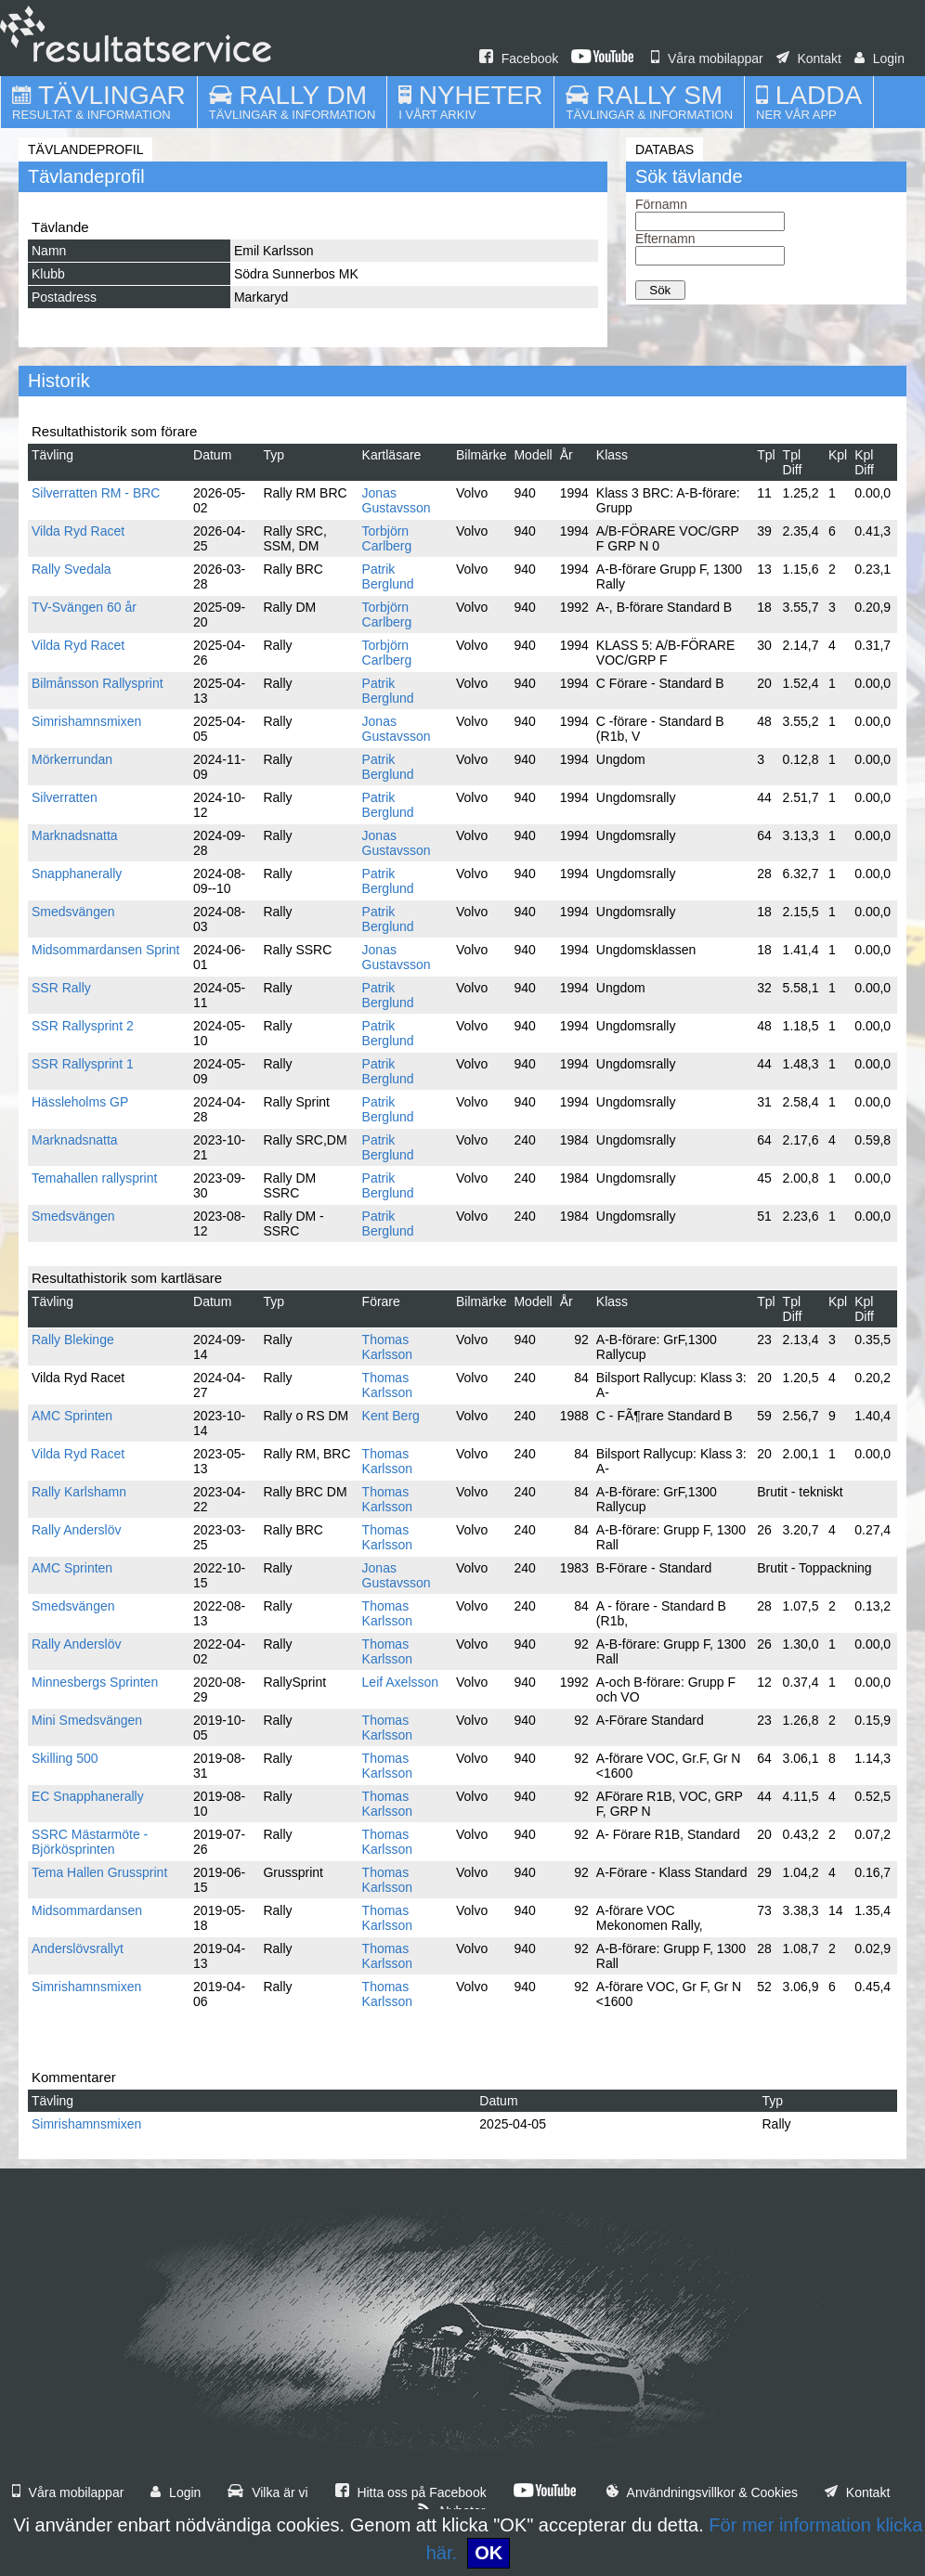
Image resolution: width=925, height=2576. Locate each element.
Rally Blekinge (73, 1339)
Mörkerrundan (72, 759)
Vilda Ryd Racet (78, 531)
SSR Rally (61, 987)
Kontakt (808, 58)
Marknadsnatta (75, 835)
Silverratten (65, 797)
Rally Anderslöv (77, 1529)
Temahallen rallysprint (94, 1178)
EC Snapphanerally (88, 1796)
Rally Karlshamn (79, 1491)
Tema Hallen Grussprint (99, 1872)
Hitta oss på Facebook (411, 2492)
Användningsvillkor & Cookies (702, 2492)
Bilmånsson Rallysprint (97, 683)
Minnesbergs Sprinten (95, 1682)
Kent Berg (391, 1415)
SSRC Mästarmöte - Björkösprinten (90, 1842)
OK (488, 2553)
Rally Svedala (71, 569)
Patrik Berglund (388, 576)
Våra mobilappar (707, 58)
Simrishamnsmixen (86, 721)
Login (879, 58)
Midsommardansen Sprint (106, 949)
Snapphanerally (77, 873)
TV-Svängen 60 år (84, 607)
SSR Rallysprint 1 (83, 1063)
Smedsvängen (73, 911)
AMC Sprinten (72, 1415)
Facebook (518, 58)
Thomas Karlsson (387, 1347)
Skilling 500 (65, 1758)
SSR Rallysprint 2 (83, 1025)
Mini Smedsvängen (87, 1720)
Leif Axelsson (400, 1682)
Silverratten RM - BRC (96, 492)
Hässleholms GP (80, 1101)
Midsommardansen (87, 1910)
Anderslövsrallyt (78, 1948)
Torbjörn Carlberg (387, 538)
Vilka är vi (267, 2492)
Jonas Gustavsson (396, 500)
